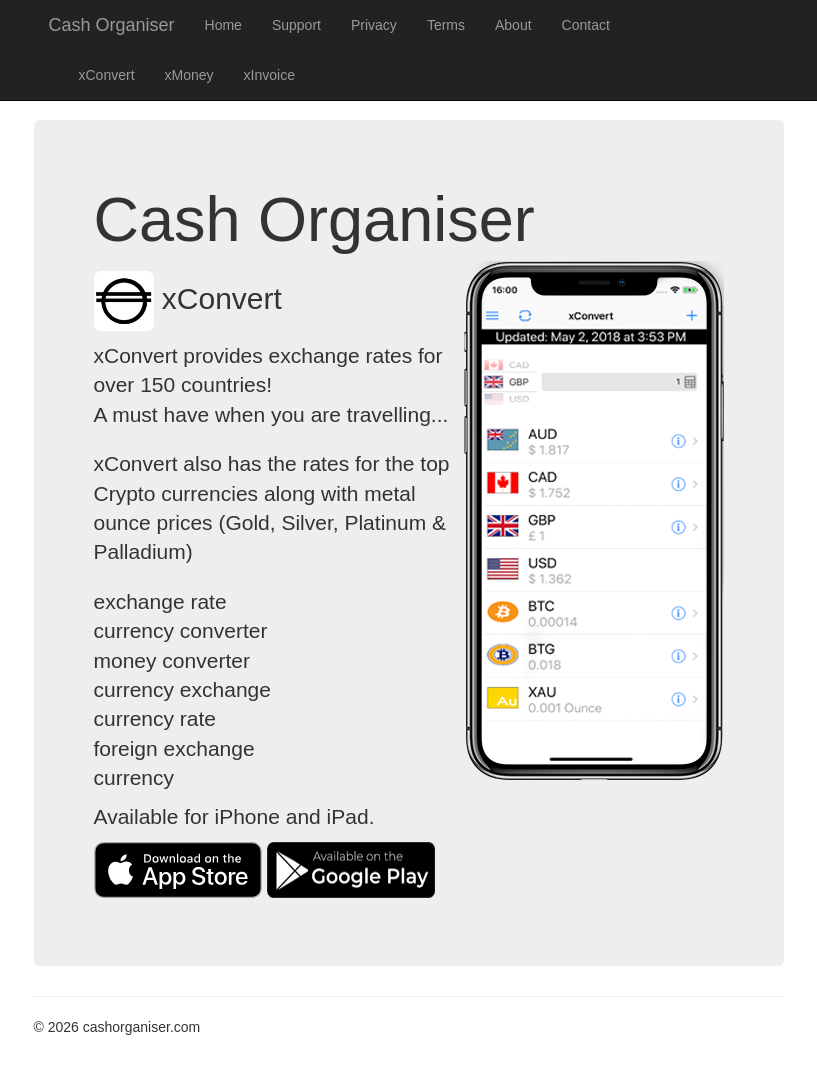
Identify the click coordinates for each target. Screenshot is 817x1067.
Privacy (374, 25)
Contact (586, 25)
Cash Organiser (112, 25)
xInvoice (269, 75)
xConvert (107, 75)
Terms (446, 25)
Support (296, 25)
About (513, 25)
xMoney (189, 75)
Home (223, 25)
